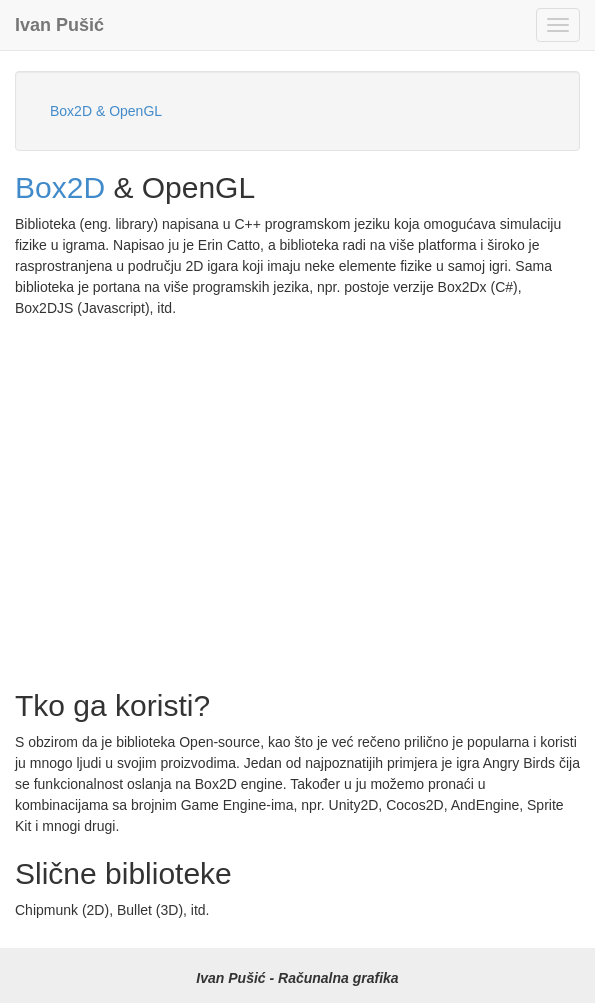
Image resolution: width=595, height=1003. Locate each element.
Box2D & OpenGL (106, 111)
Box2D (60, 187)
